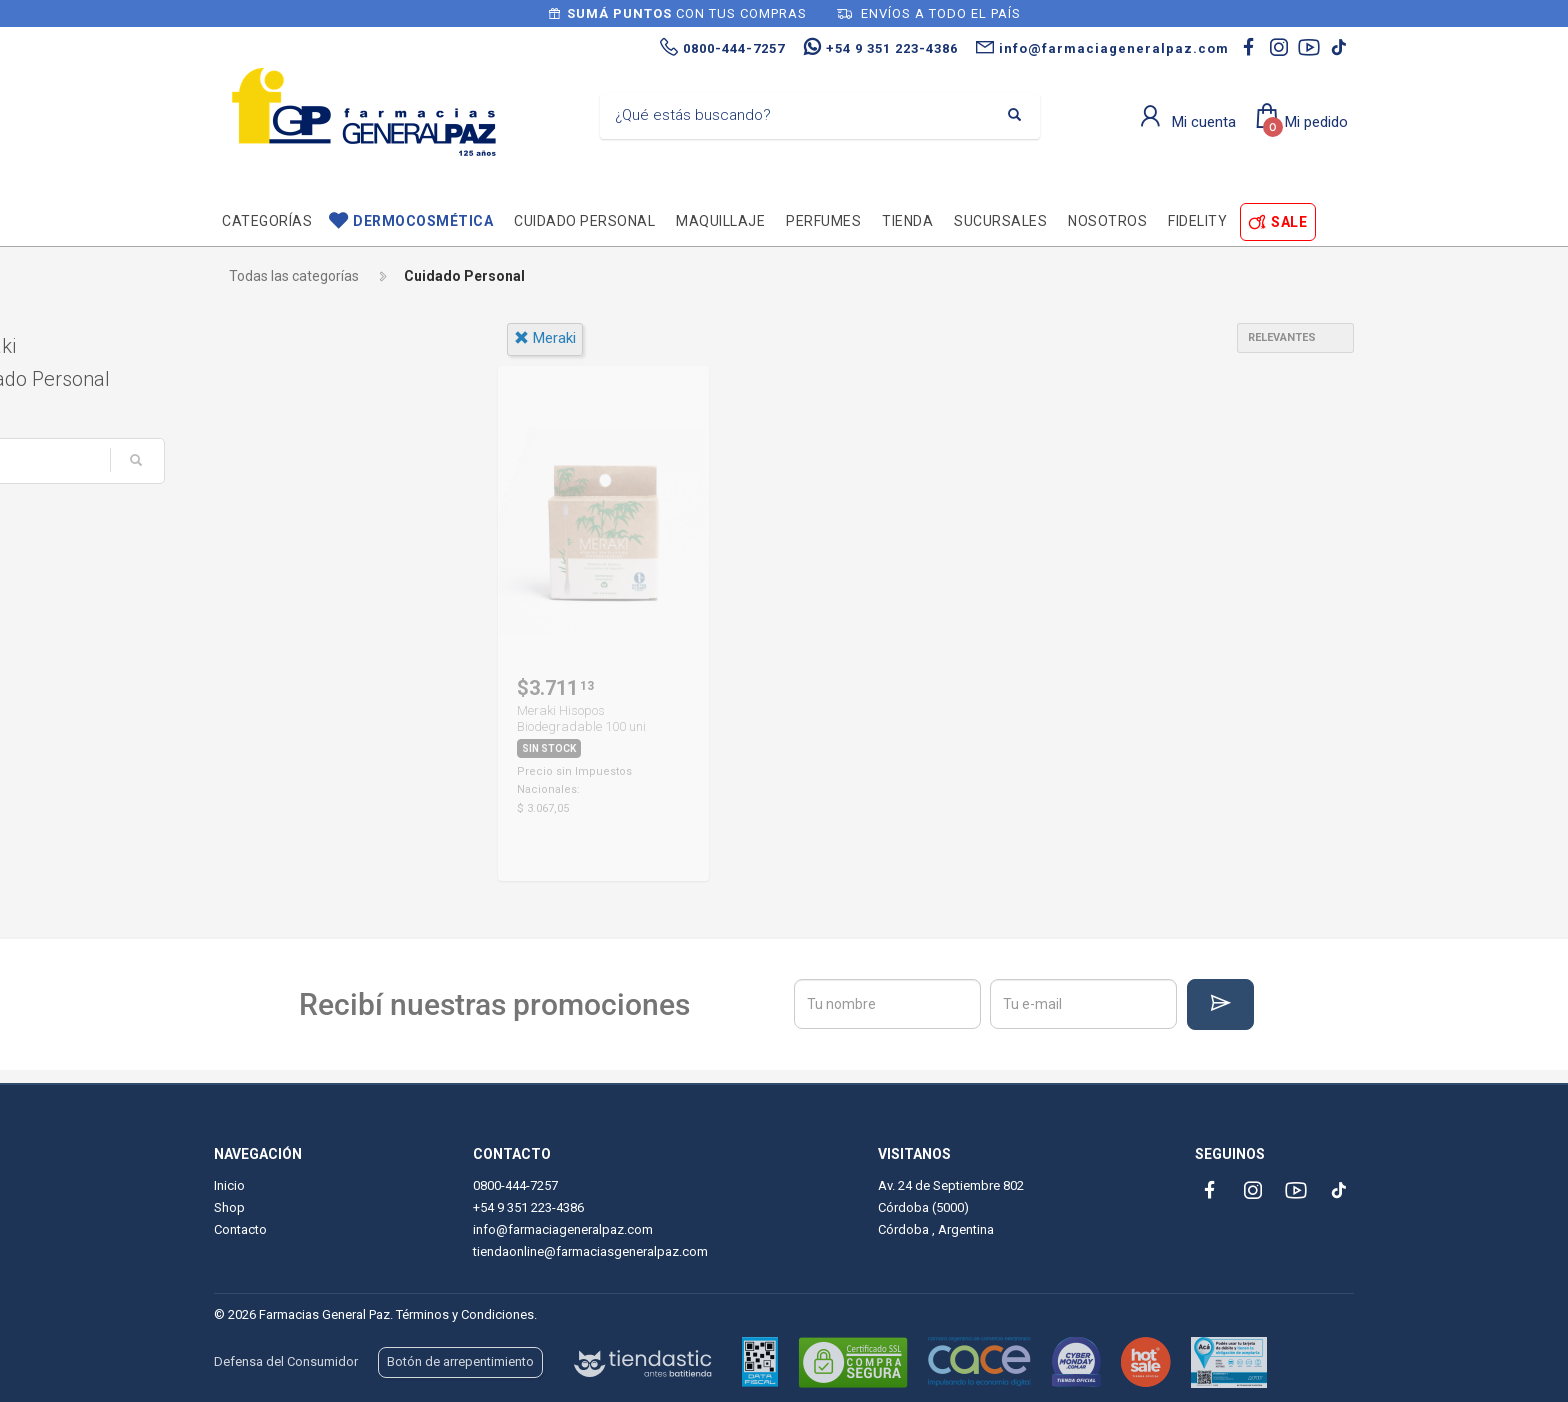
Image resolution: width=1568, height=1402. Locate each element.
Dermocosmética (423, 221)
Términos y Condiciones (465, 1314)
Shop (229, 1207)
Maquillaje (720, 221)
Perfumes (823, 221)
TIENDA (907, 221)
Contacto (240, 1229)
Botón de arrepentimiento (460, 1361)
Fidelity (1197, 221)
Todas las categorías (294, 276)
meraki (545, 338)
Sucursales (1000, 221)
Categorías (267, 221)
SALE (1289, 222)
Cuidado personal (584, 221)
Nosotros (1107, 221)
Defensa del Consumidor (286, 1361)
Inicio (229, 1185)
